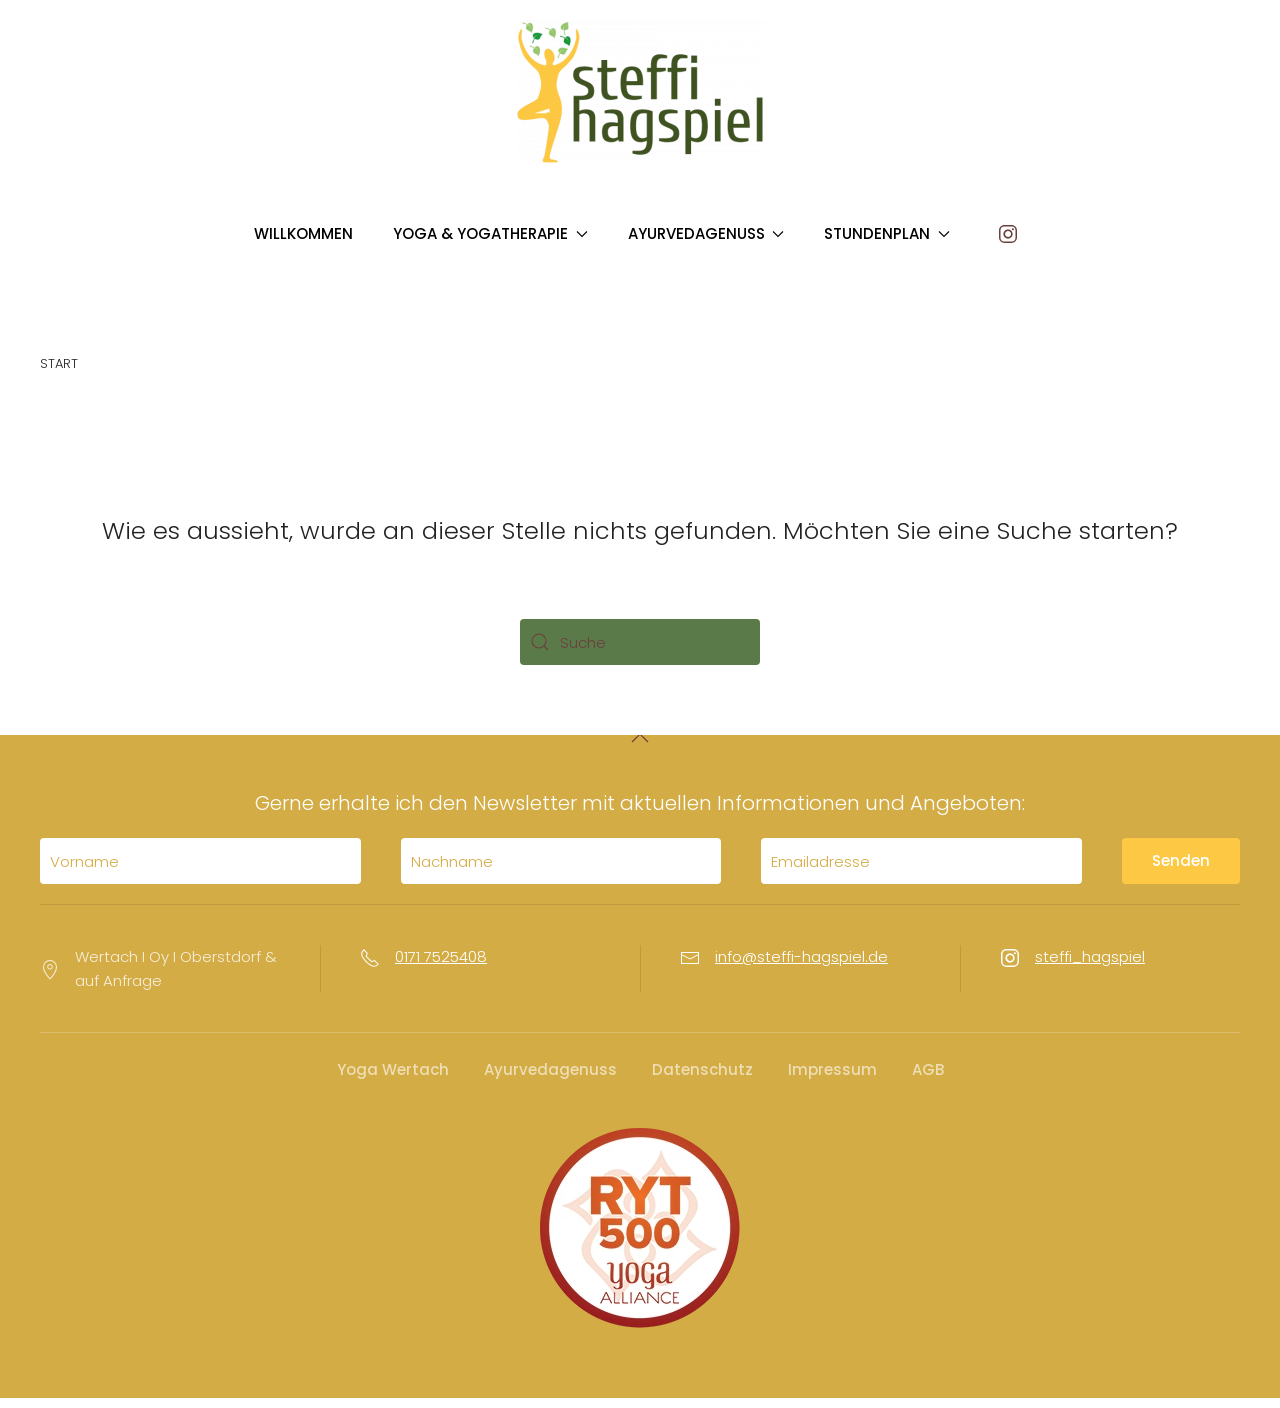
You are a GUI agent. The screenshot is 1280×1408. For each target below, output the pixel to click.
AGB (928, 1079)
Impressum (832, 1079)
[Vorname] (200, 872)
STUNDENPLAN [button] (887, 233)
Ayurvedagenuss (550, 1079)
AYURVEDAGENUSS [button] (706, 233)
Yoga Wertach (393, 1079)
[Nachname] (561, 872)
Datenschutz (702, 1079)
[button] (640, 748)
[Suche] (640, 642)
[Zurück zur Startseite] (640, 92)
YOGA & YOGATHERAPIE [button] (490, 233)
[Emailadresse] (921, 872)
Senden (1181, 871)
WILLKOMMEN (303, 233)
